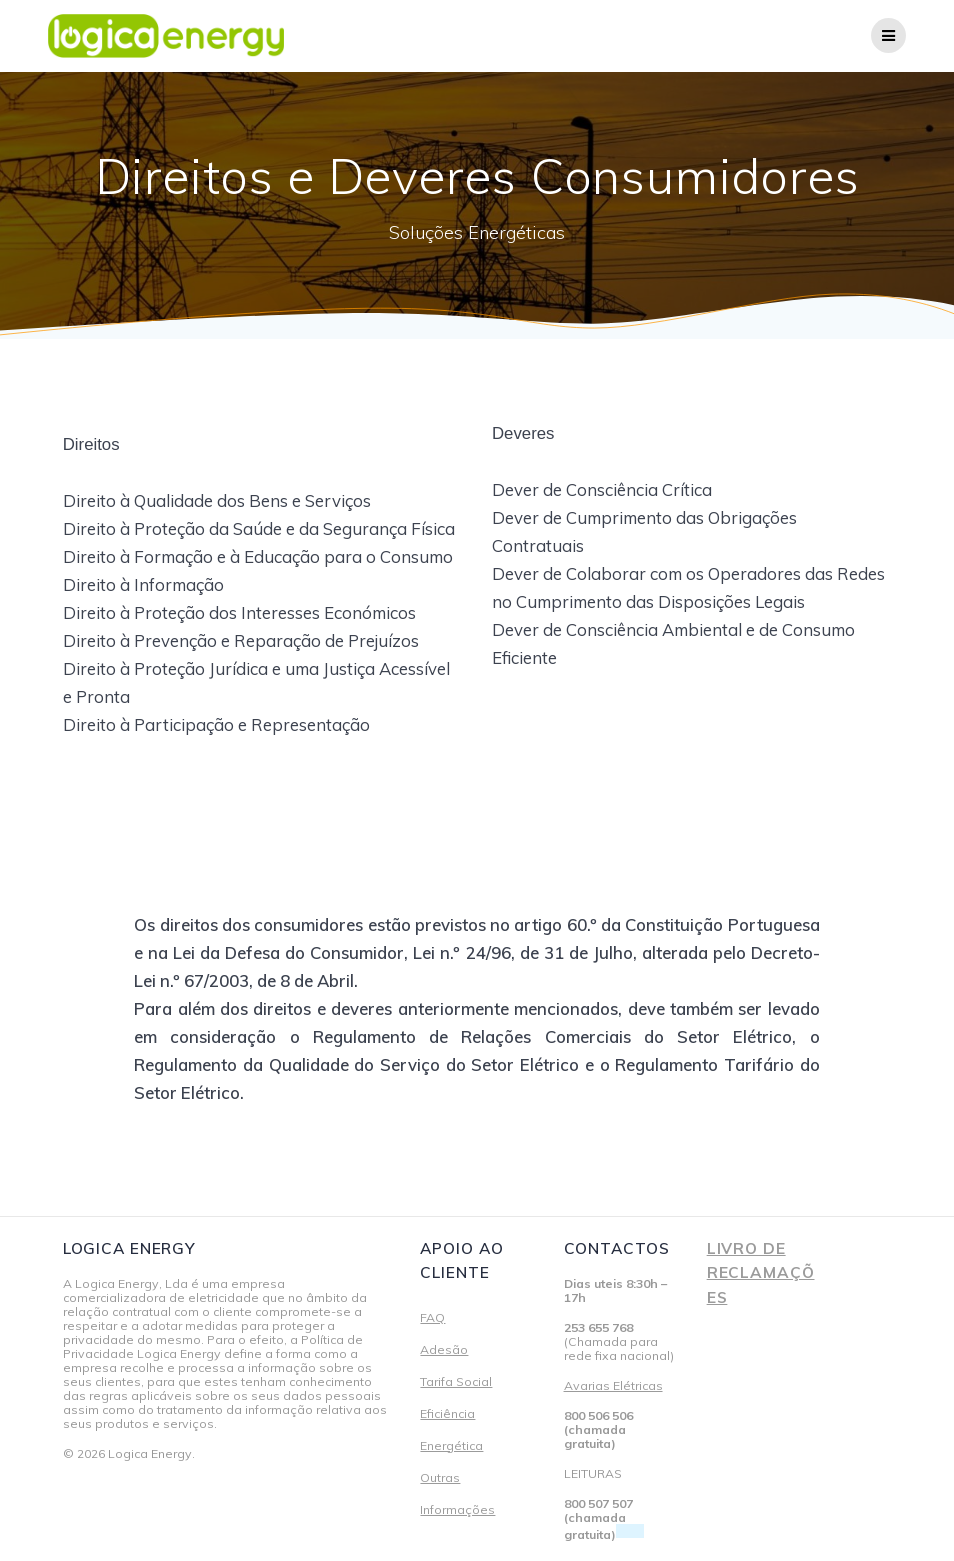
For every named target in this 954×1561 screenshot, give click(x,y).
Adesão (444, 1349)
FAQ (432, 1317)
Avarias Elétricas (613, 1385)
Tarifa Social (456, 1381)
